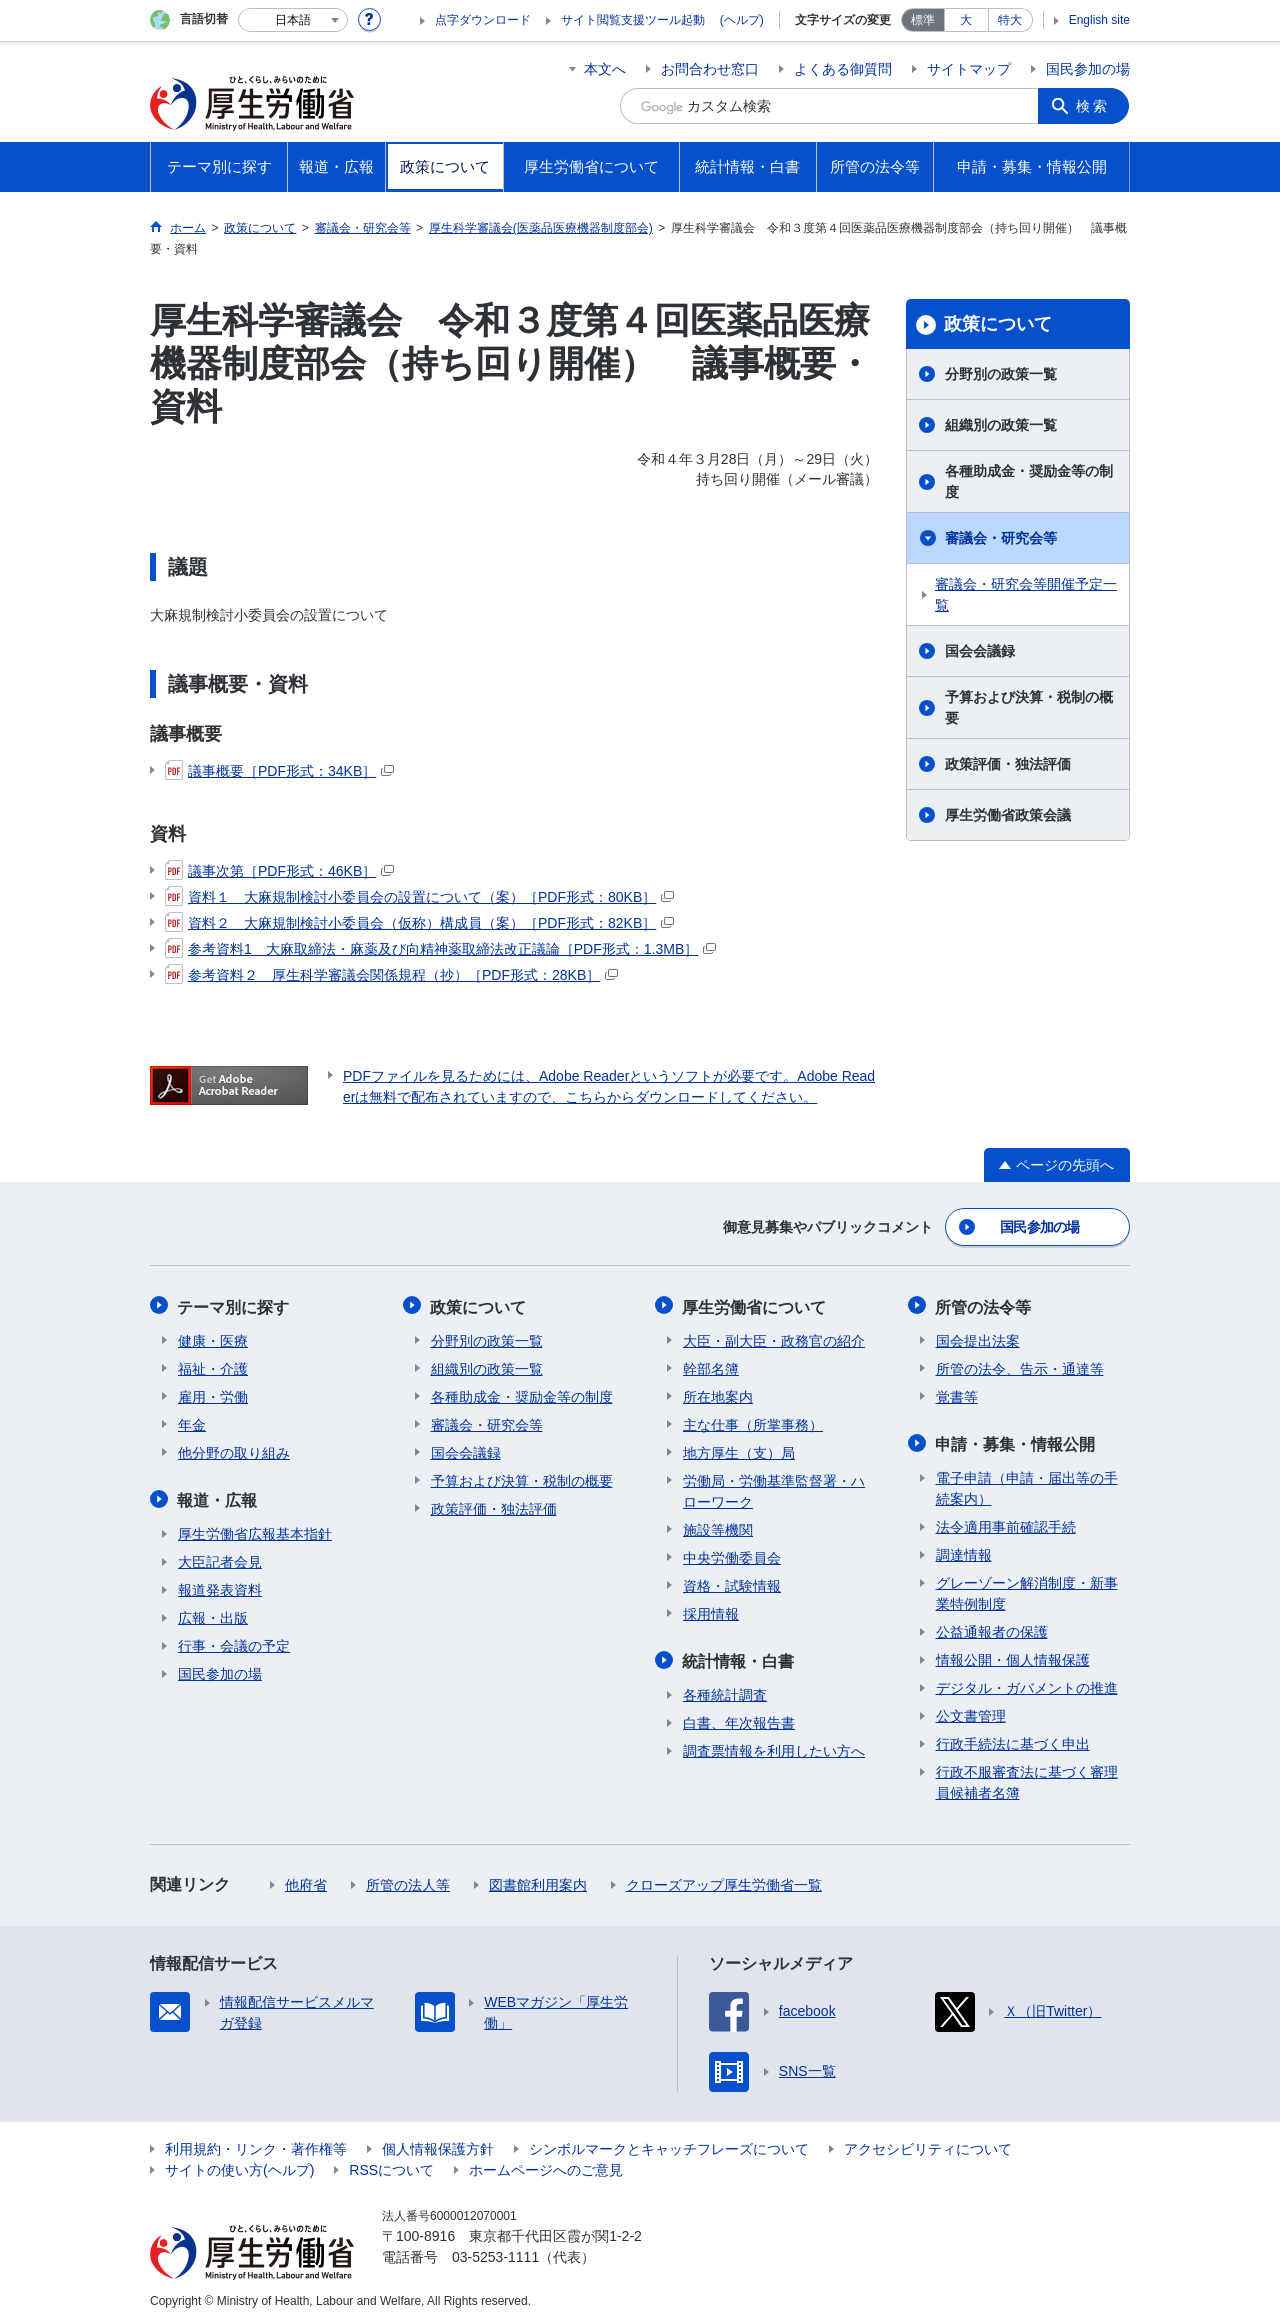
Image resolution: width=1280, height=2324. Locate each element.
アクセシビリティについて (928, 2146)
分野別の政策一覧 (1001, 374)
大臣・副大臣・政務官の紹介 (774, 1339)
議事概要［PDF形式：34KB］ (279, 771)
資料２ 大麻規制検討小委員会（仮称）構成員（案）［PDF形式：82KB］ (419, 923)
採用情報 (711, 1612)
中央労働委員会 (732, 1556)
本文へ (605, 69)
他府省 (306, 1882)
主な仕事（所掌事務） (753, 1423)
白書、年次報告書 (739, 1720)
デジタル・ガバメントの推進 (1027, 1685)
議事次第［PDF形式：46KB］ (279, 871)
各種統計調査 (725, 1692)
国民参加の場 (1088, 69)
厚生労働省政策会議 (1008, 815)
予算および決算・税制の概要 (1029, 707)
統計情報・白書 (739, 1658)
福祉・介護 (213, 1367)
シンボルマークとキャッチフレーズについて (669, 2146)
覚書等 (957, 1395)
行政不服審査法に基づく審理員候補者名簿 (1027, 1779)
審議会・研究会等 (1001, 538)
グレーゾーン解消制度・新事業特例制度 (1027, 1590)
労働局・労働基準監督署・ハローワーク (774, 1489)
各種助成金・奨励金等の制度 (1029, 481)
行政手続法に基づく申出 (1013, 1741)
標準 (923, 20)
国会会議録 (980, 651)
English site (1099, 20)
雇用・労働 (213, 1395)
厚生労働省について (755, 1305)
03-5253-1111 (495, 2254)
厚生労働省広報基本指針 (255, 1531)
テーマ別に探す (234, 1305)
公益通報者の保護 (992, 1629)
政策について (998, 324)
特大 (1010, 20)
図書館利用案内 (538, 1882)
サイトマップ (969, 69)
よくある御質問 (843, 69)
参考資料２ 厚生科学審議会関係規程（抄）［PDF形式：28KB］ (391, 975)
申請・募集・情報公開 (1016, 1441)
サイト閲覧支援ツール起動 (633, 20)
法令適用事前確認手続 (1006, 1524)
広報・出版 (213, 1615)
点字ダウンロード (483, 20)
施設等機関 (718, 1528)
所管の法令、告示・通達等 (1020, 1367)
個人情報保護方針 (438, 2146)
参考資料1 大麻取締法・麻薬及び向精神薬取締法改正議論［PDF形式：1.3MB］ (440, 949)
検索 (1094, 106)
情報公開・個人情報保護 (1013, 1657)
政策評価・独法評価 (1008, 764)
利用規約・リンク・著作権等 (256, 2146)
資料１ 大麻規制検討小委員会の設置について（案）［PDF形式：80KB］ (419, 897)
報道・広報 (218, 1497)
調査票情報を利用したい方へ (774, 1748)
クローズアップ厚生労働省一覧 (724, 1882)
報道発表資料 (220, 1587)
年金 (192, 1423)
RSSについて (391, 2167)
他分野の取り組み (234, 1451)
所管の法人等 (408, 1882)
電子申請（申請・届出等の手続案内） (1027, 1485)
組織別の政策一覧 (1001, 425)
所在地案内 (718, 1395)
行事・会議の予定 (234, 1643)
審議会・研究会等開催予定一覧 (1026, 594)
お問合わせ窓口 (710, 69)
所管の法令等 (984, 1305)
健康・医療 (213, 1339)
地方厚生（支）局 (739, 1451)
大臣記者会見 (220, 1559)
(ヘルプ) (742, 20)
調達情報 (964, 1552)
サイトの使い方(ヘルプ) (239, 2167)
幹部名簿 (711, 1367)
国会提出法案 (978, 1339)
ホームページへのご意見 (546, 2167)
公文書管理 (971, 1713)
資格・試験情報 (732, 1584)
